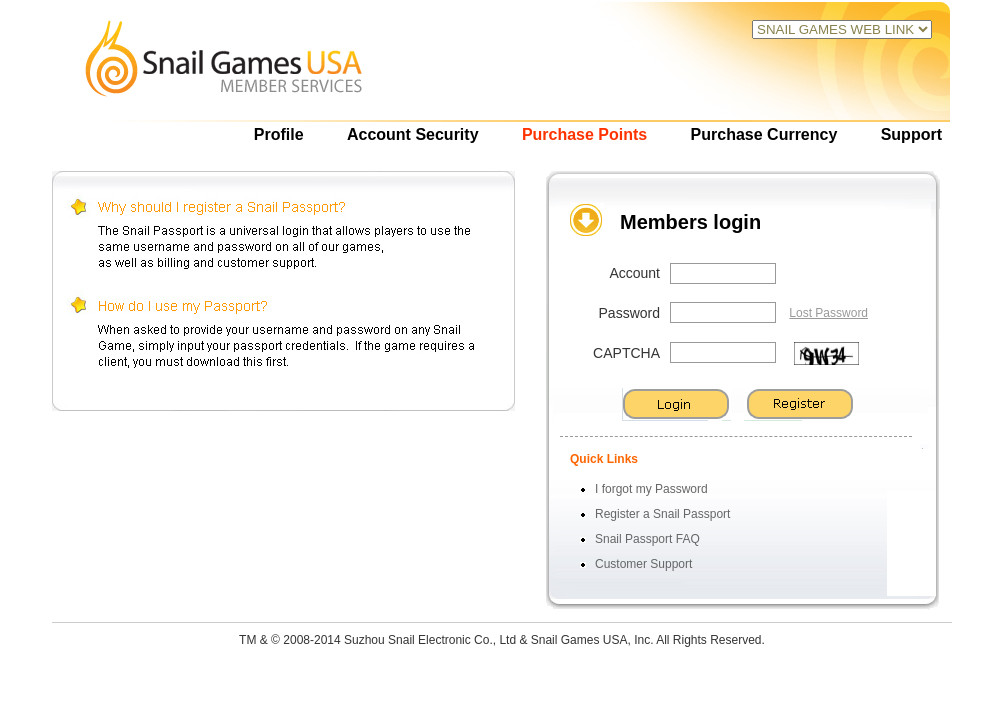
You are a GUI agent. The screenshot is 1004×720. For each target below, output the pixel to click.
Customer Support (643, 564)
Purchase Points (584, 134)
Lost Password (828, 313)
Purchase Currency (764, 134)
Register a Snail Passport (662, 514)
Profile (279, 134)
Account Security (413, 134)
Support (911, 134)
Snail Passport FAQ (647, 539)
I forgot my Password (651, 489)
